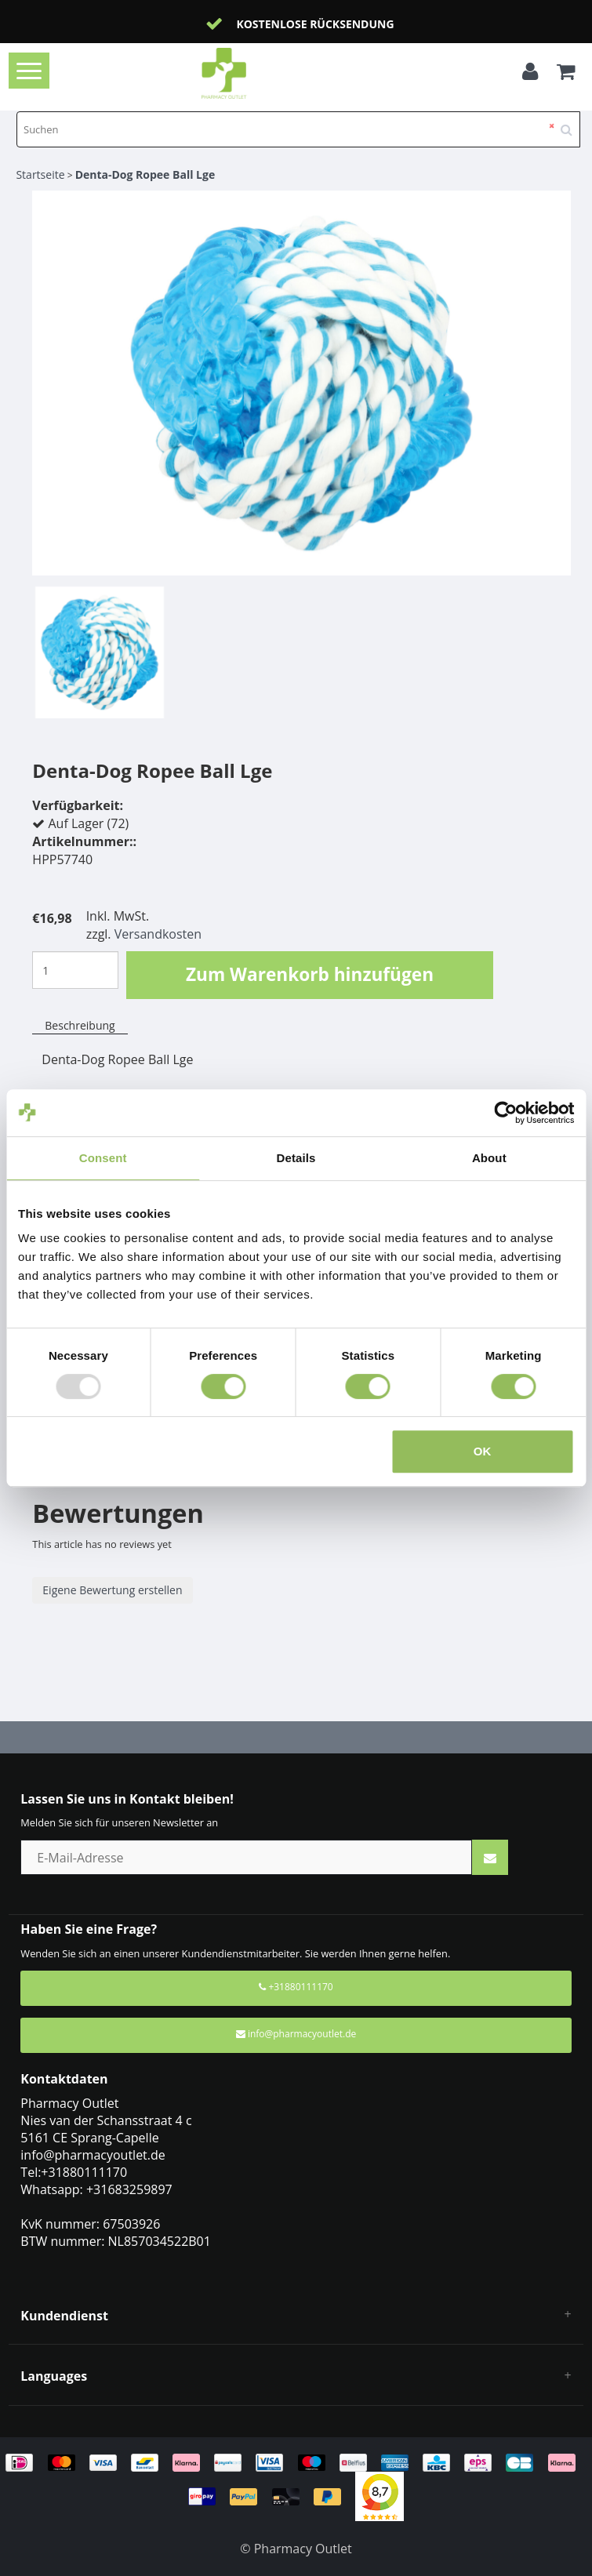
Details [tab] (296, 1157)
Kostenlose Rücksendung (315, 23)
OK (483, 1451)
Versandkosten (158, 934)
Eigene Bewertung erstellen (112, 1589)
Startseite (40, 174)
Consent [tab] (103, 1157)
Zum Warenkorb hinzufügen (310, 974)
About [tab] (489, 1157)
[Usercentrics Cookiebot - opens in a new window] (505, 1113)
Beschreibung (79, 1025)
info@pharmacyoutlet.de (296, 2033)
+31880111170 (295, 1986)
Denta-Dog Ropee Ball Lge (145, 174)
